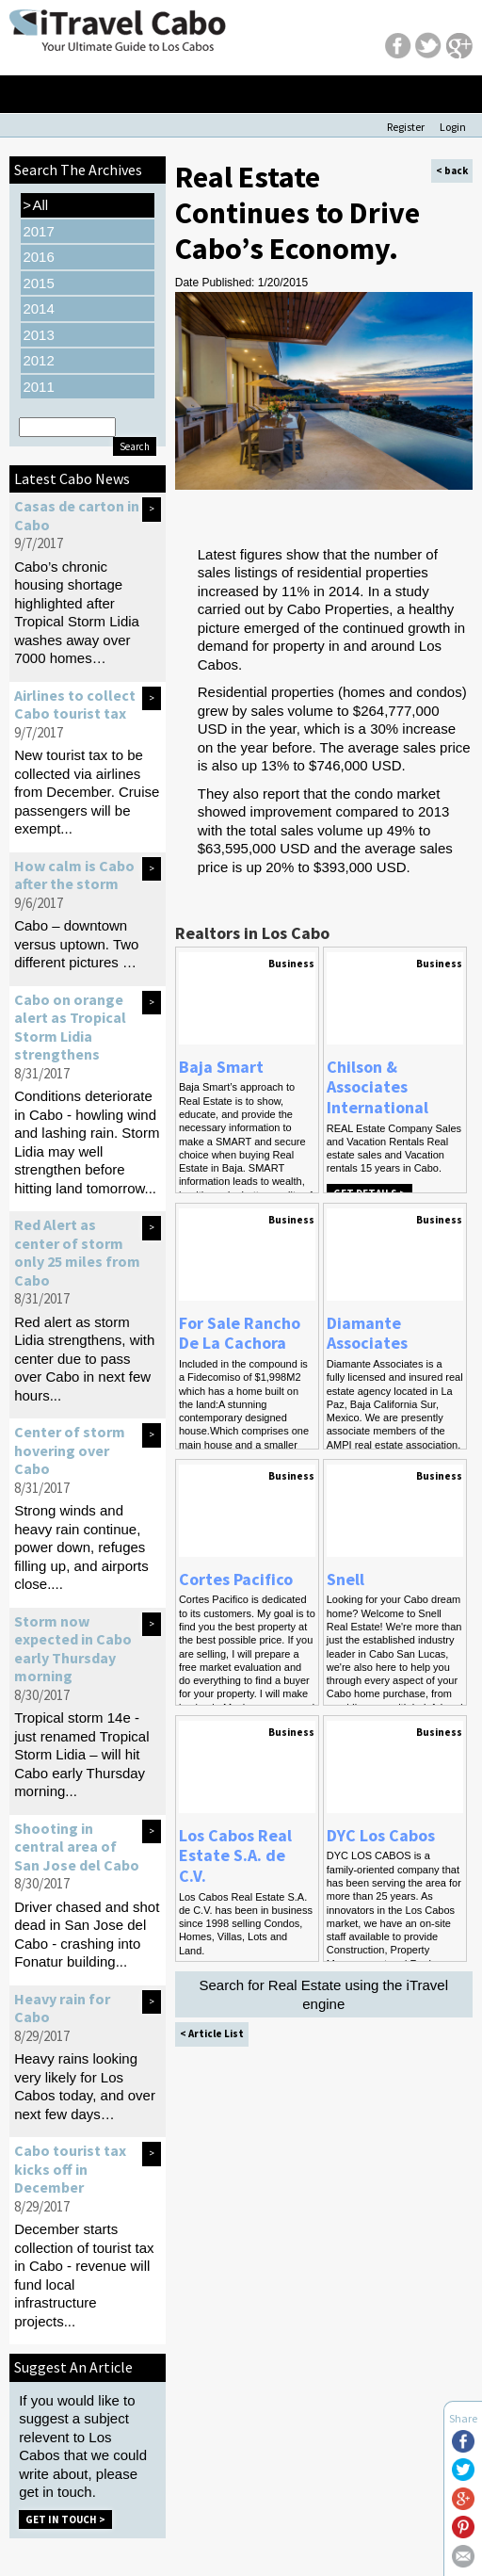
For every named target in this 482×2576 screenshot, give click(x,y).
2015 (38, 283)
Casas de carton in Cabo (76, 515)
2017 (38, 231)
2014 (38, 308)
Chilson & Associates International (377, 1087)
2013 (38, 335)
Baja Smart (221, 1066)
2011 (38, 387)
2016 (38, 257)
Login (453, 127)
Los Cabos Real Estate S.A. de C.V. (235, 1855)
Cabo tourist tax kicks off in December (70, 2168)
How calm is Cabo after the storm (74, 875)
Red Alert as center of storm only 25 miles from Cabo (77, 1252)
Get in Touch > (65, 2519)
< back (452, 170)
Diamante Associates (367, 1333)
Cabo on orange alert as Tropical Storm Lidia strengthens (70, 1027)
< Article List (212, 2033)
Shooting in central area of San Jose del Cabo (76, 1846)
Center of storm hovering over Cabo (69, 1450)
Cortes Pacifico (236, 1579)
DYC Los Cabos (381, 1835)
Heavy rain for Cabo (62, 2008)
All (35, 205)
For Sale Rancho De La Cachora (239, 1333)
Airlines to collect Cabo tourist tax (75, 704)
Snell (345, 1579)
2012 (38, 360)
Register (406, 127)
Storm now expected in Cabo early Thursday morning (73, 1649)
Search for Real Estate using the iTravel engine (323, 1994)
